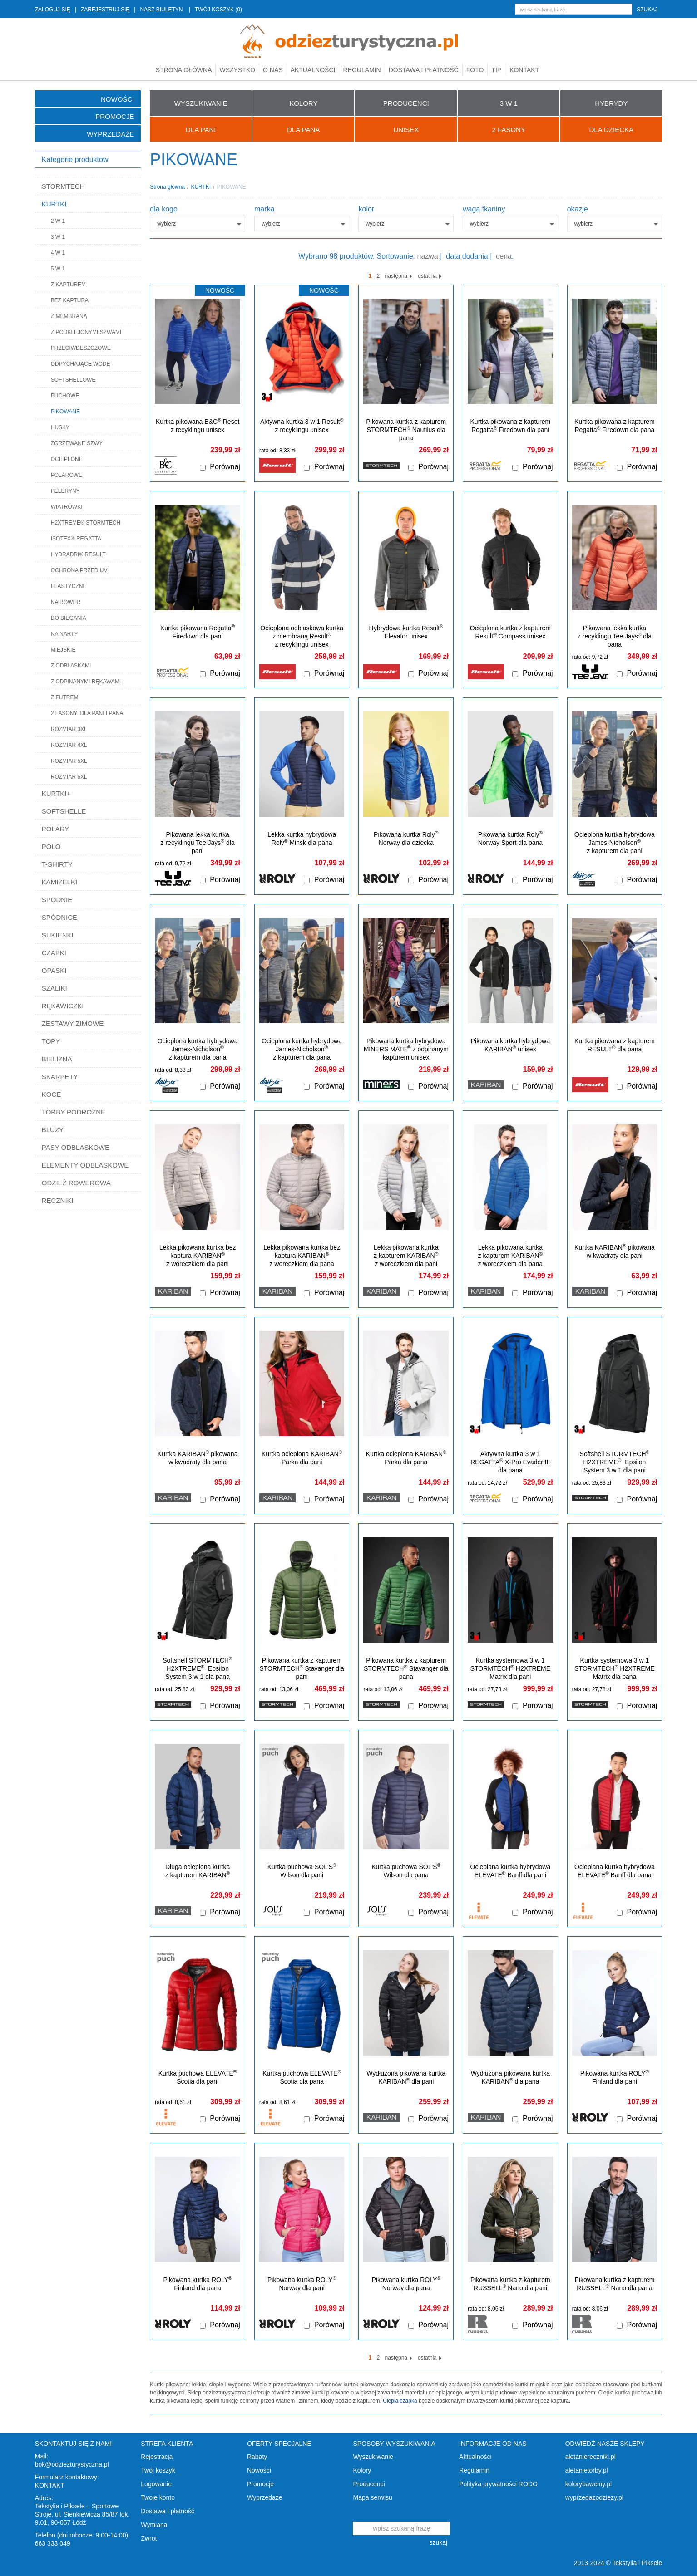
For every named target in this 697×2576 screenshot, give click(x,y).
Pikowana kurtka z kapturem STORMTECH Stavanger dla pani (301, 1668)
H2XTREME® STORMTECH (85, 523)
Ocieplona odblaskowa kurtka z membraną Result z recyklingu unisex (301, 636)
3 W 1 (58, 237)
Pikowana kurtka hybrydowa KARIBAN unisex (510, 1045)
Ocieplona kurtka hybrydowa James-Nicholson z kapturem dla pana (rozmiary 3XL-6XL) (198, 1053)
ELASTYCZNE (69, 586)
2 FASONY (508, 129)
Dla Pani (201, 129)
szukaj (647, 9)
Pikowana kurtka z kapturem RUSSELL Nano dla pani (510, 2283)
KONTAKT (49, 2485)
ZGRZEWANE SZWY (77, 443)
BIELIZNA (57, 1059)
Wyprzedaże (110, 134)
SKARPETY (60, 1076)
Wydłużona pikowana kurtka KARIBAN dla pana (510, 2077)
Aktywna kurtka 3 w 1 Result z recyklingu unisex (302, 425)
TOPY (51, 1041)
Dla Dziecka (611, 129)
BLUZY (53, 1129)
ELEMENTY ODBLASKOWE (85, 1165)
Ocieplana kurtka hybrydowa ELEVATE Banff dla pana (614, 1871)
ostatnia (429, 276)
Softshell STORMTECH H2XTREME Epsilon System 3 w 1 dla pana (197, 1668)
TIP (496, 70)
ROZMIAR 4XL (69, 745)
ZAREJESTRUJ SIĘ (105, 9)
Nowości (117, 99)
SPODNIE (57, 899)
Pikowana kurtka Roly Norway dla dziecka (406, 838)
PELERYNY (65, 491)
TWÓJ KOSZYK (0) (218, 9)
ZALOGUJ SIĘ (52, 9)
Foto (475, 70)
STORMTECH (63, 186)
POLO (51, 846)
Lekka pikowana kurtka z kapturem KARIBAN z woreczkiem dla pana (510, 1255)
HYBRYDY (611, 103)
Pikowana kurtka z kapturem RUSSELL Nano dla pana (615, 2283)
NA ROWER (65, 602)
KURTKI (54, 204)
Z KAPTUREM (68, 284)
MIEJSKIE (63, 650)
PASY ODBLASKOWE (76, 1147)
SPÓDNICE (59, 917)
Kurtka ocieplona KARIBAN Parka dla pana (406, 1458)
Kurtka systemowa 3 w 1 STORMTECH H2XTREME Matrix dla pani (510, 1668)
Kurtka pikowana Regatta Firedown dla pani (197, 632)
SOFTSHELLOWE (73, 380)
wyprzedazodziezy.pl (594, 2497)
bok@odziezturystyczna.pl (72, 2464)
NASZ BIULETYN (161, 9)
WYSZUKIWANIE (200, 103)
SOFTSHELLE (64, 811)
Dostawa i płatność (424, 70)
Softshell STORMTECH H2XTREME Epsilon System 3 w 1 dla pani (615, 1462)
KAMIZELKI (59, 882)
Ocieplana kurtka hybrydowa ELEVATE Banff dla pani (510, 1871)
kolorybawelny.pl (588, 2484)
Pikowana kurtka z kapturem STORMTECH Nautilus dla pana (406, 430)
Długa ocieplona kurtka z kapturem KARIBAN (197, 1871)
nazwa (427, 256)
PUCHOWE (65, 396)
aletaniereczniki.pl (590, 2456)
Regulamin (362, 70)
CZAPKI (54, 953)
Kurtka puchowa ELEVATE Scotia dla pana (301, 2077)
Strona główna (184, 70)
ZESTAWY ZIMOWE (73, 1023)
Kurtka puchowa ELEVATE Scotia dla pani (197, 2077)
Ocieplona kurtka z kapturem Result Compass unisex (510, 632)
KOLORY (303, 103)
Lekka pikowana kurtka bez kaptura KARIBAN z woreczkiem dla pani (197, 1255)
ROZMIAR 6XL (69, 777)
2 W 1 (58, 221)
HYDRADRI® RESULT (78, 554)
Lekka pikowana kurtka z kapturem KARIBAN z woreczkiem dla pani (406, 1255)
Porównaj (225, 467)
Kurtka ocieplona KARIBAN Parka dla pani (302, 1458)
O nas (273, 70)
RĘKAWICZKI (63, 1006)
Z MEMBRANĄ (69, 316)
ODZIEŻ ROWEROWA (76, 1183)
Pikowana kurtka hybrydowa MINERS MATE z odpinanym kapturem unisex (406, 1049)
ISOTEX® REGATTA (76, 538)
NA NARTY (64, 634)
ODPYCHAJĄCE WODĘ (80, 364)
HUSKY (60, 427)
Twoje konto (158, 2497)
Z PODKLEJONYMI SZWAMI (86, 332)
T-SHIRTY (57, 864)
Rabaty (257, 2456)
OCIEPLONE (67, 459)
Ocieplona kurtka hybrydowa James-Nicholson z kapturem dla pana (302, 1049)
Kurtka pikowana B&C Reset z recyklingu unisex (197, 425)
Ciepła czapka (400, 2401)
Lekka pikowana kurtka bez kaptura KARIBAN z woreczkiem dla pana (301, 1255)
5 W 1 (58, 268)
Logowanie (156, 2484)
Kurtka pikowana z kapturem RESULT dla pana (614, 1045)
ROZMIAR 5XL (69, 761)
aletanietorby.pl (586, 2470)
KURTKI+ (56, 793)
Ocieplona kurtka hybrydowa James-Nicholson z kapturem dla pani (614, 842)
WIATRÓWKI (67, 507)
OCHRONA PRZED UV (79, 570)
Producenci (369, 2484)
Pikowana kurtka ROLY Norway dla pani (301, 2283)
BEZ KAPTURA (70, 300)
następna (398, 276)
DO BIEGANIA (68, 618)
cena (504, 256)
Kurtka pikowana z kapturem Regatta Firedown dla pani (510, 425)
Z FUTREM (65, 697)
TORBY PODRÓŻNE (73, 1112)
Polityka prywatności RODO (498, 2484)
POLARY (55, 829)
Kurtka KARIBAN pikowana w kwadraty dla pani (614, 1251)
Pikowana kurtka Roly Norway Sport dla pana (510, 838)
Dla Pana (303, 129)
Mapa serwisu (372, 2497)
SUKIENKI (58, 935)
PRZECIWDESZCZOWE (81, 348)
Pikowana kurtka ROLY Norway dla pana (406, 2283)
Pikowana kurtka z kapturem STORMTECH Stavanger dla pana (406, 1668)
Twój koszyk (158, 2470)
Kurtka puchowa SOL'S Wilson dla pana (405, 1871)
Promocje (114, 116)
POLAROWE (66, 475)
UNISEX (406, 129)
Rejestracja (157, 2456)
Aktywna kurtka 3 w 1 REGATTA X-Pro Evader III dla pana (510, 1462)
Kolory (362, 2470)
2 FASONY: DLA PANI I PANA (87, 713)
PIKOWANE (65, 411)
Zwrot (149, 2538)
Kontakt (524, 70)
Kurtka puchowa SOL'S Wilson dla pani (301, 1871)
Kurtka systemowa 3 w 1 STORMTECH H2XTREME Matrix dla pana (614, 1668)
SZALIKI (54, 988)
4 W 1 (58, 253)
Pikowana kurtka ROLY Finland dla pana (197, 2283)
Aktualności (313, 70)
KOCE (51, 1094)
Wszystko (237, 70)
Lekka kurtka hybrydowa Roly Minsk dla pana (301, 838)
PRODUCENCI (406, 103)
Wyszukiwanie (373, 2456)
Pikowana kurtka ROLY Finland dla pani (614, 2077)
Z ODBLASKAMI (71, 665)
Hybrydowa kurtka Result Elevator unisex (406, 632)
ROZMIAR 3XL (69, 729)
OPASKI (54, 970)
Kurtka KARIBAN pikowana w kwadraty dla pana (198, 1458)
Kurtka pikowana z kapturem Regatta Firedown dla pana (614, 425)
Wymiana (154, 2524)
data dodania (467, 256)
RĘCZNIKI (58, 1200)
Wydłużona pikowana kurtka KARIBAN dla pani (405, 2077)
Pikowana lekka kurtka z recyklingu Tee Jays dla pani (198, 842)
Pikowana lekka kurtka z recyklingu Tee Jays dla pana (615, 636)
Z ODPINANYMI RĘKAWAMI (86, 681)
